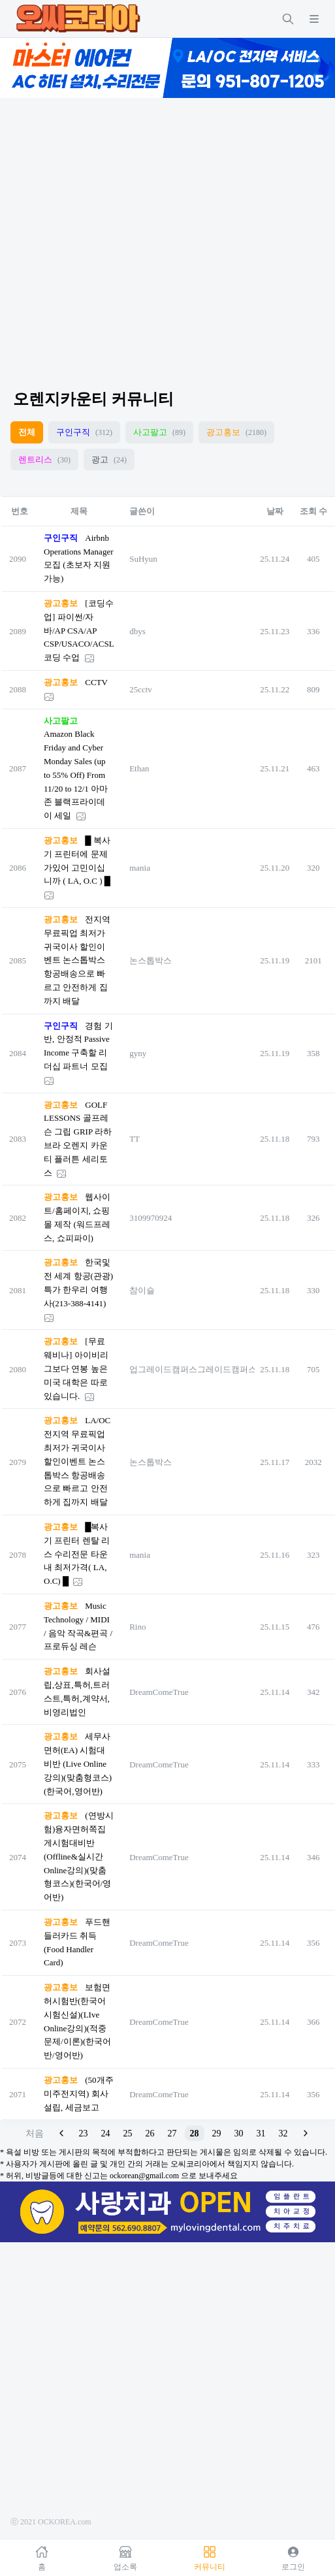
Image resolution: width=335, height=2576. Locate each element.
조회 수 (313, 511)
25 (128, 2133)
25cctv (140, 689)
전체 (26, 432)
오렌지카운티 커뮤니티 (93, 399)
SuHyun (143, 559)
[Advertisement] (122, 232)
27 (172, 2133)
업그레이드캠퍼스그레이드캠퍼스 (193, 1369)
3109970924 (150, 1218)
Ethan (139, 768)
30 (239, 2133)
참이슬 (142, 1290)
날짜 (274, 511)
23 (83, 2133)
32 (283, 2133)
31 (261, 2133)
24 (105, 2133)
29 (216, 2133)
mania (139, 867)
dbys (137, 631)
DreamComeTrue (159, 1692)
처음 (34, 2133)
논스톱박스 (150, 960)
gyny (137, 1053)
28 (194, 2133)
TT (134, 1139)
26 (150, 2133)
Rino (137, 1626)
